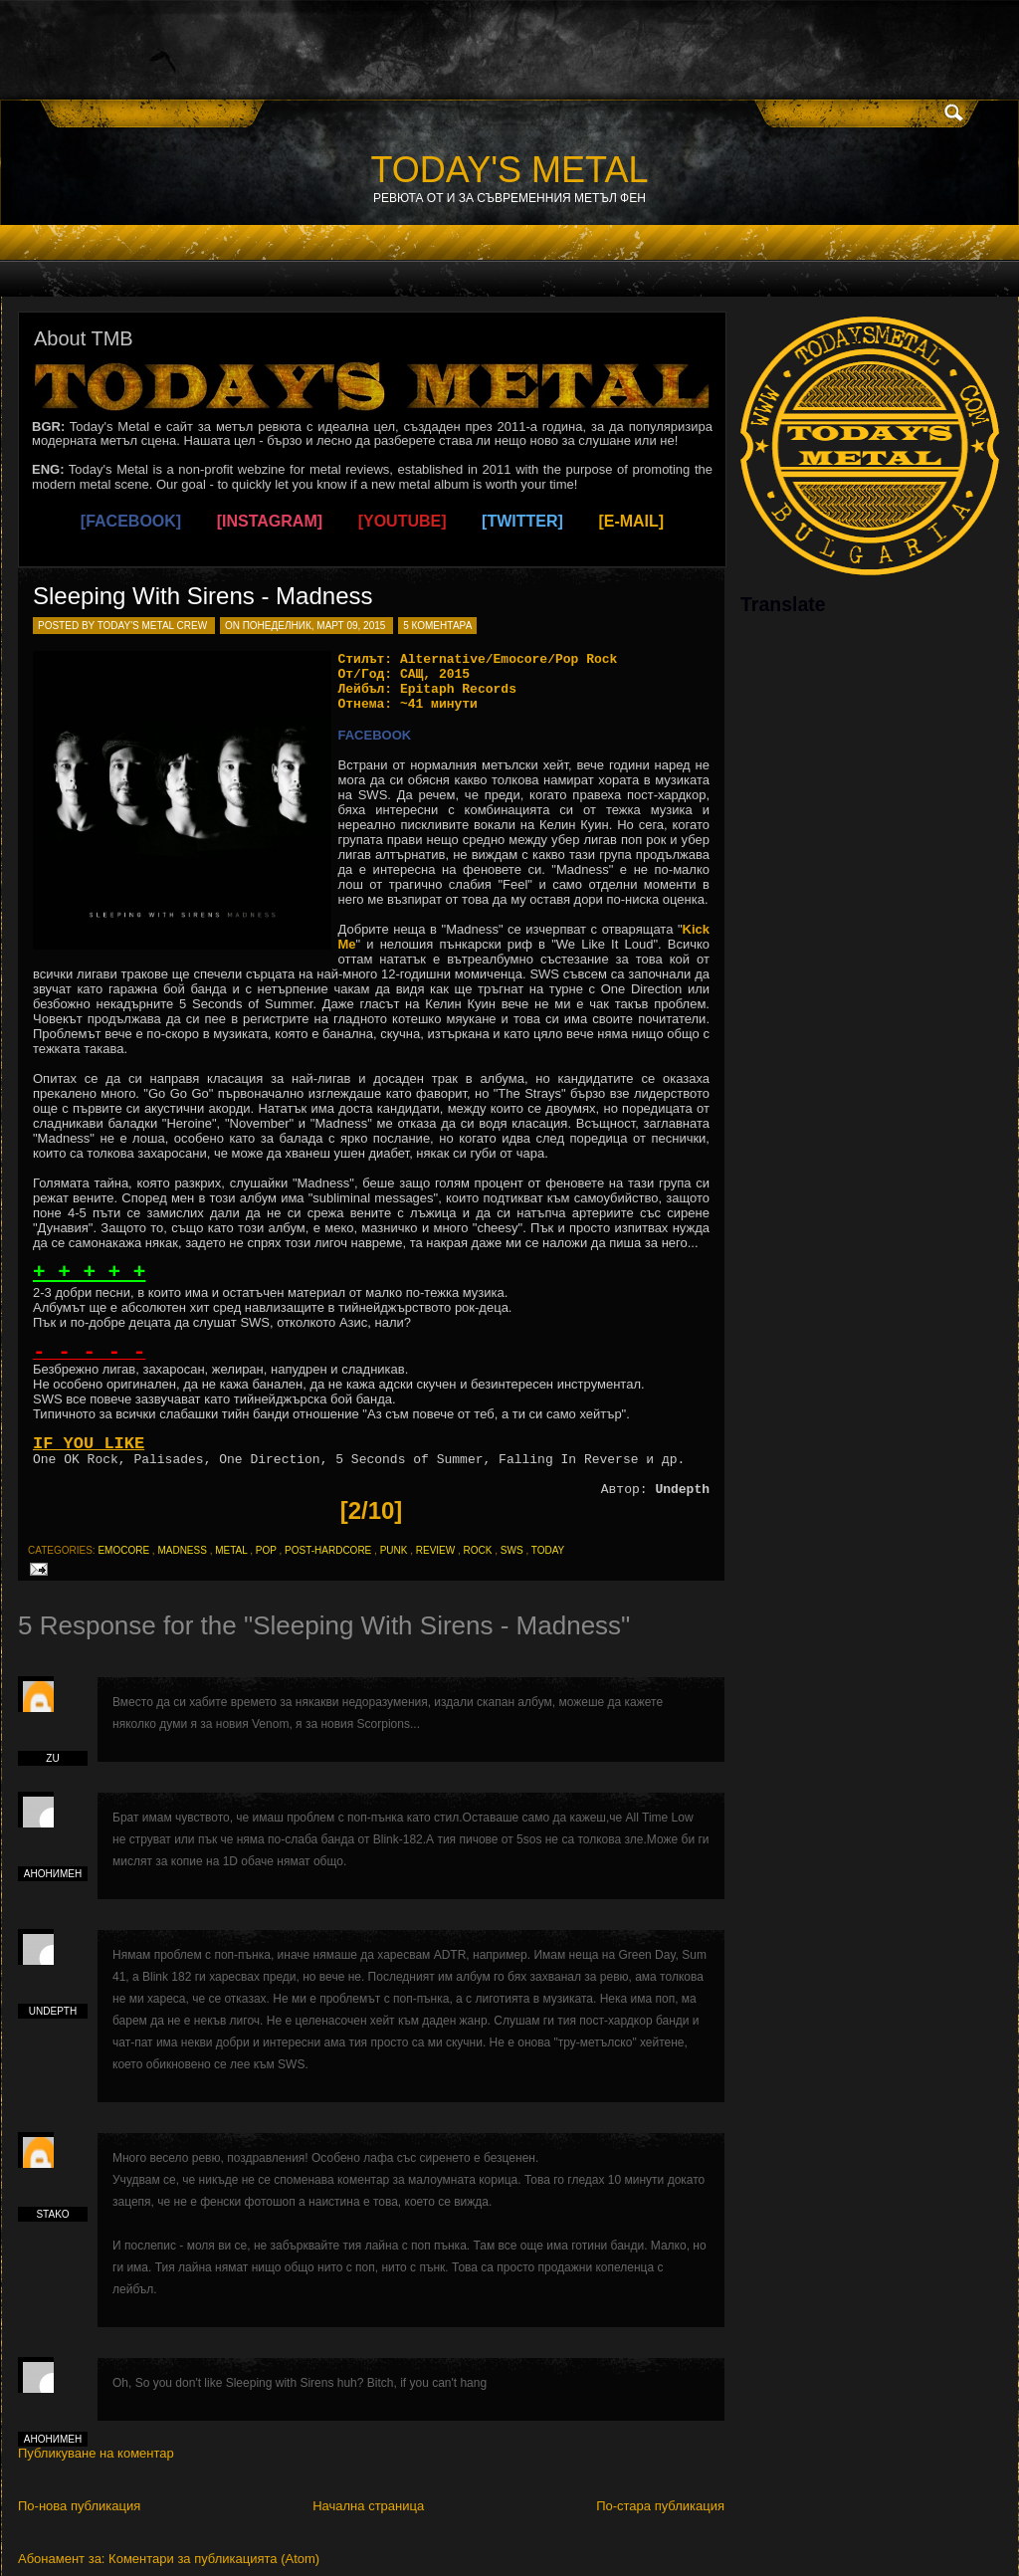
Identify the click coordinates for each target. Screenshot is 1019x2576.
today (548, 1550)
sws (512, 1550)
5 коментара (437, 625)
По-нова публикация (79, 2505)
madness (181, 1550)
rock (478, 1550)
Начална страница (368, 2505)
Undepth (53, 2011)
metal (231, 1550)
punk (394, 1550)
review (435, 1550)
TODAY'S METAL (510, 169)
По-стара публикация (660, 2505)
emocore (123, 1550)
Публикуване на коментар (96, 2453)
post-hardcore (328, 1550)
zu (52, 1758)
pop (266, 1550)
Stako (52, 2214)
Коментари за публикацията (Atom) (213, 2558)
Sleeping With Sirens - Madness (202, 595)
